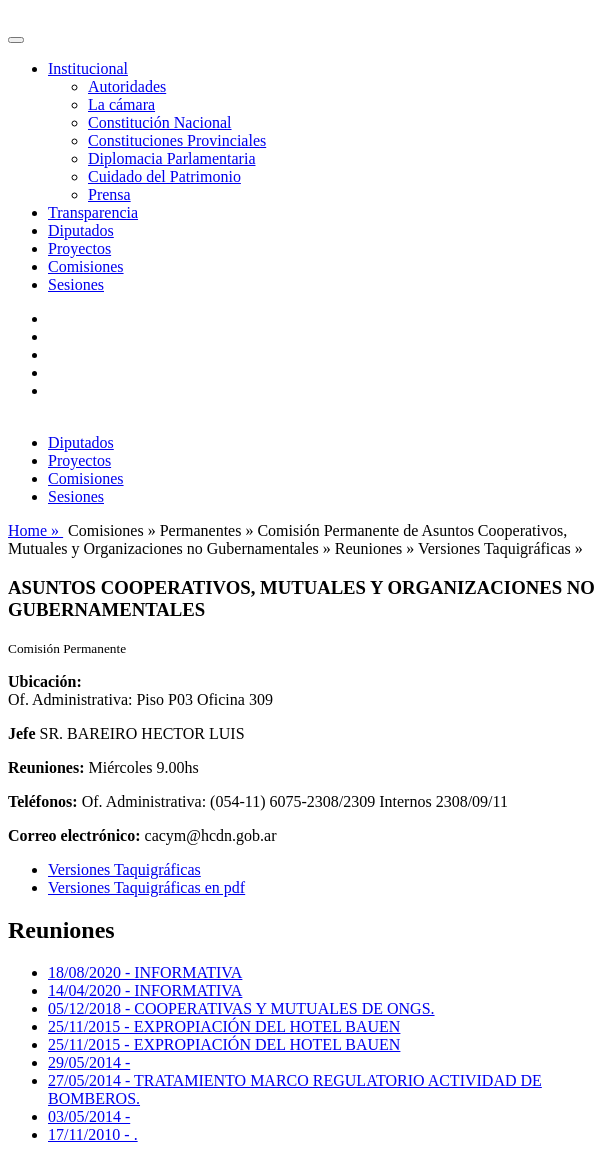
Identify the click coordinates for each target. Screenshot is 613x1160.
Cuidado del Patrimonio (164, 176)
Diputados (81, 230)
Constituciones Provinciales (177, 140)
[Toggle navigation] (16, 40)
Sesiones (76, 284)
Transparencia (93, 212)
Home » (35, 530)
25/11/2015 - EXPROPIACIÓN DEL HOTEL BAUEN (224, 1026)
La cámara (121, 104)
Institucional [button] (88, 68)
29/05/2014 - (89, 1062)
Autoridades (127, 86)
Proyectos (79, 248)
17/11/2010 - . (93, 1134)
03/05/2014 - (89, 1116)
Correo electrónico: (74, 835)
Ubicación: (45, 681)
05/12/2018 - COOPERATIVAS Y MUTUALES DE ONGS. (241, 1008)
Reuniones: (46, 767)
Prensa (109, 194)
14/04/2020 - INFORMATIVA (145, 990)
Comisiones (86, 266)
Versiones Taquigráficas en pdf (146, 887)
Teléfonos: (43, 801)
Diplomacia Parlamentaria (171, 158)
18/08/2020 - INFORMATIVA (145, 972)
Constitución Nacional (160, 122)
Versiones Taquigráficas (124, 869)
